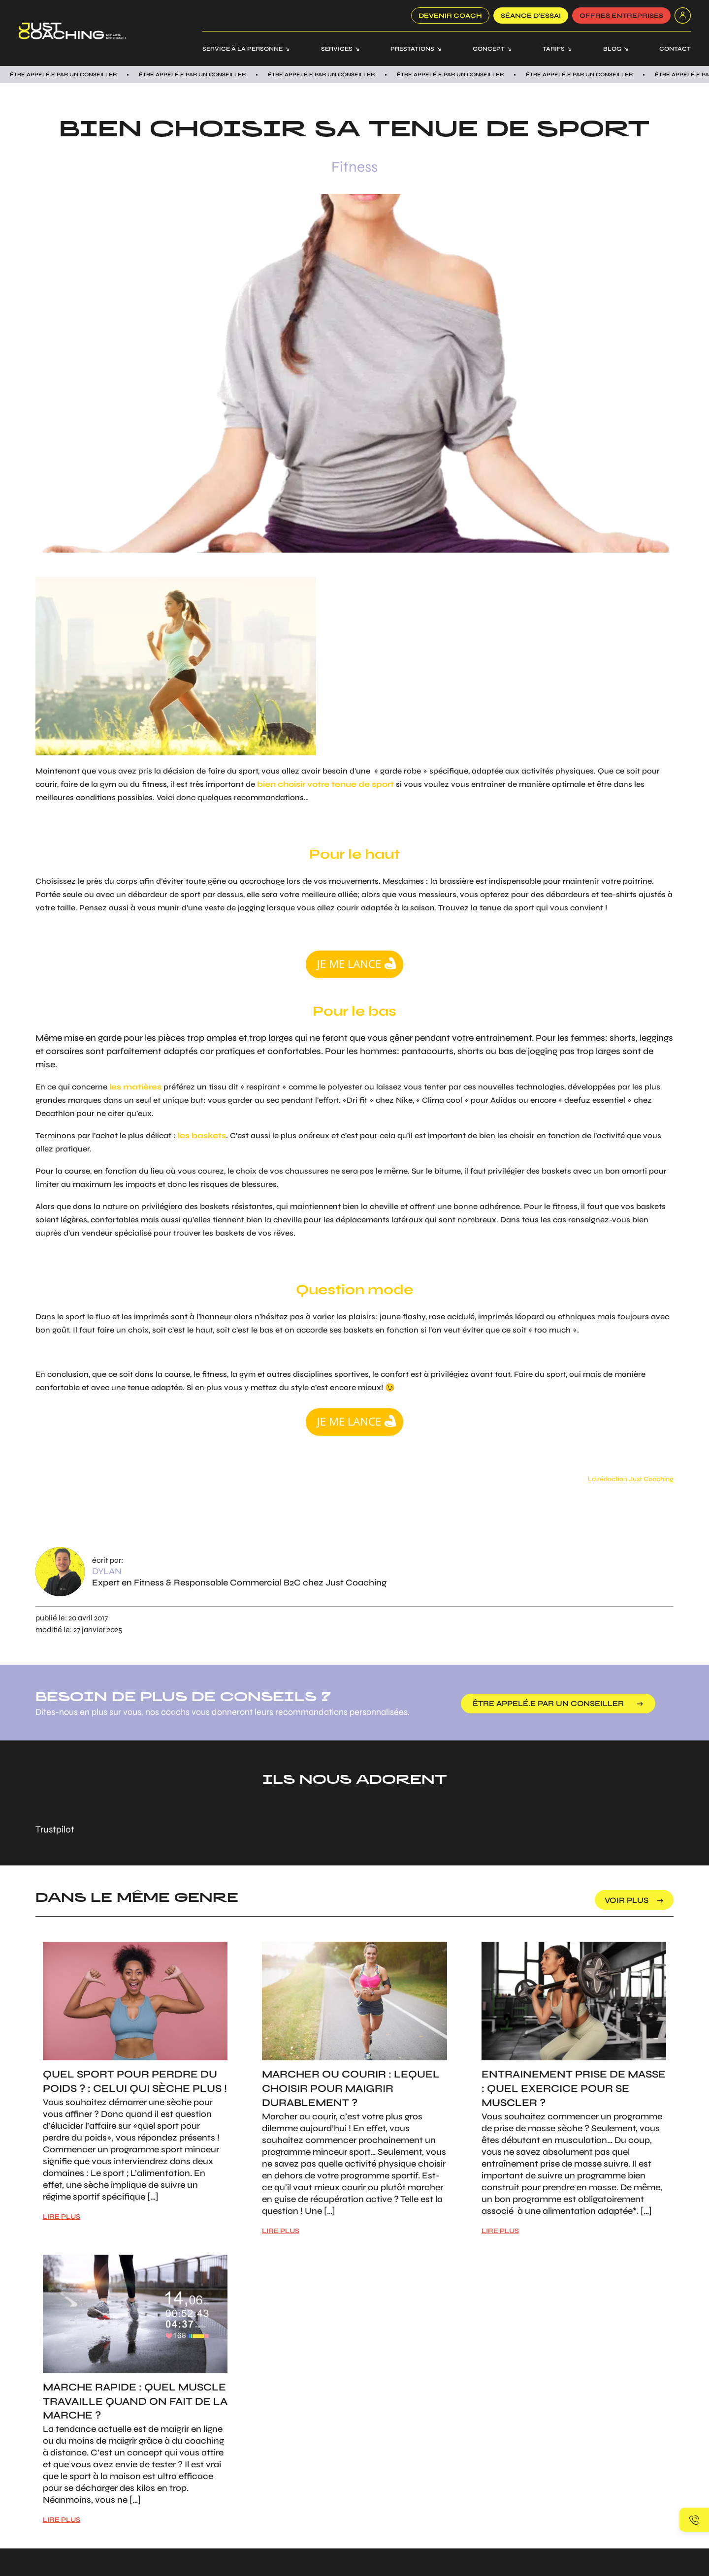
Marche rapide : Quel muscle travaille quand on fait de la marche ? (135, 2401)
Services (337, 48)
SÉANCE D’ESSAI (531, 16)
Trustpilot (54, 1829)
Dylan (107, 1571)
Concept (489, 48)
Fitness (354, 167)
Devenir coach (450, 16)
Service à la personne (242, 48)
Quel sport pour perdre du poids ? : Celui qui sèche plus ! (135, 2081)
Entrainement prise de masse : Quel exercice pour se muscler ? (574, 2088)
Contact (675, 48)
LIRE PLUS (61, 2216)
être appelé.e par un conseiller (548, 1703)
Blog (612, 48)
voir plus (626, 1900)
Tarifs (554, 48)
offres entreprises (621, 16)
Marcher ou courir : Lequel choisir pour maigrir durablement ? (351, 2088)
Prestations (412, 48)
